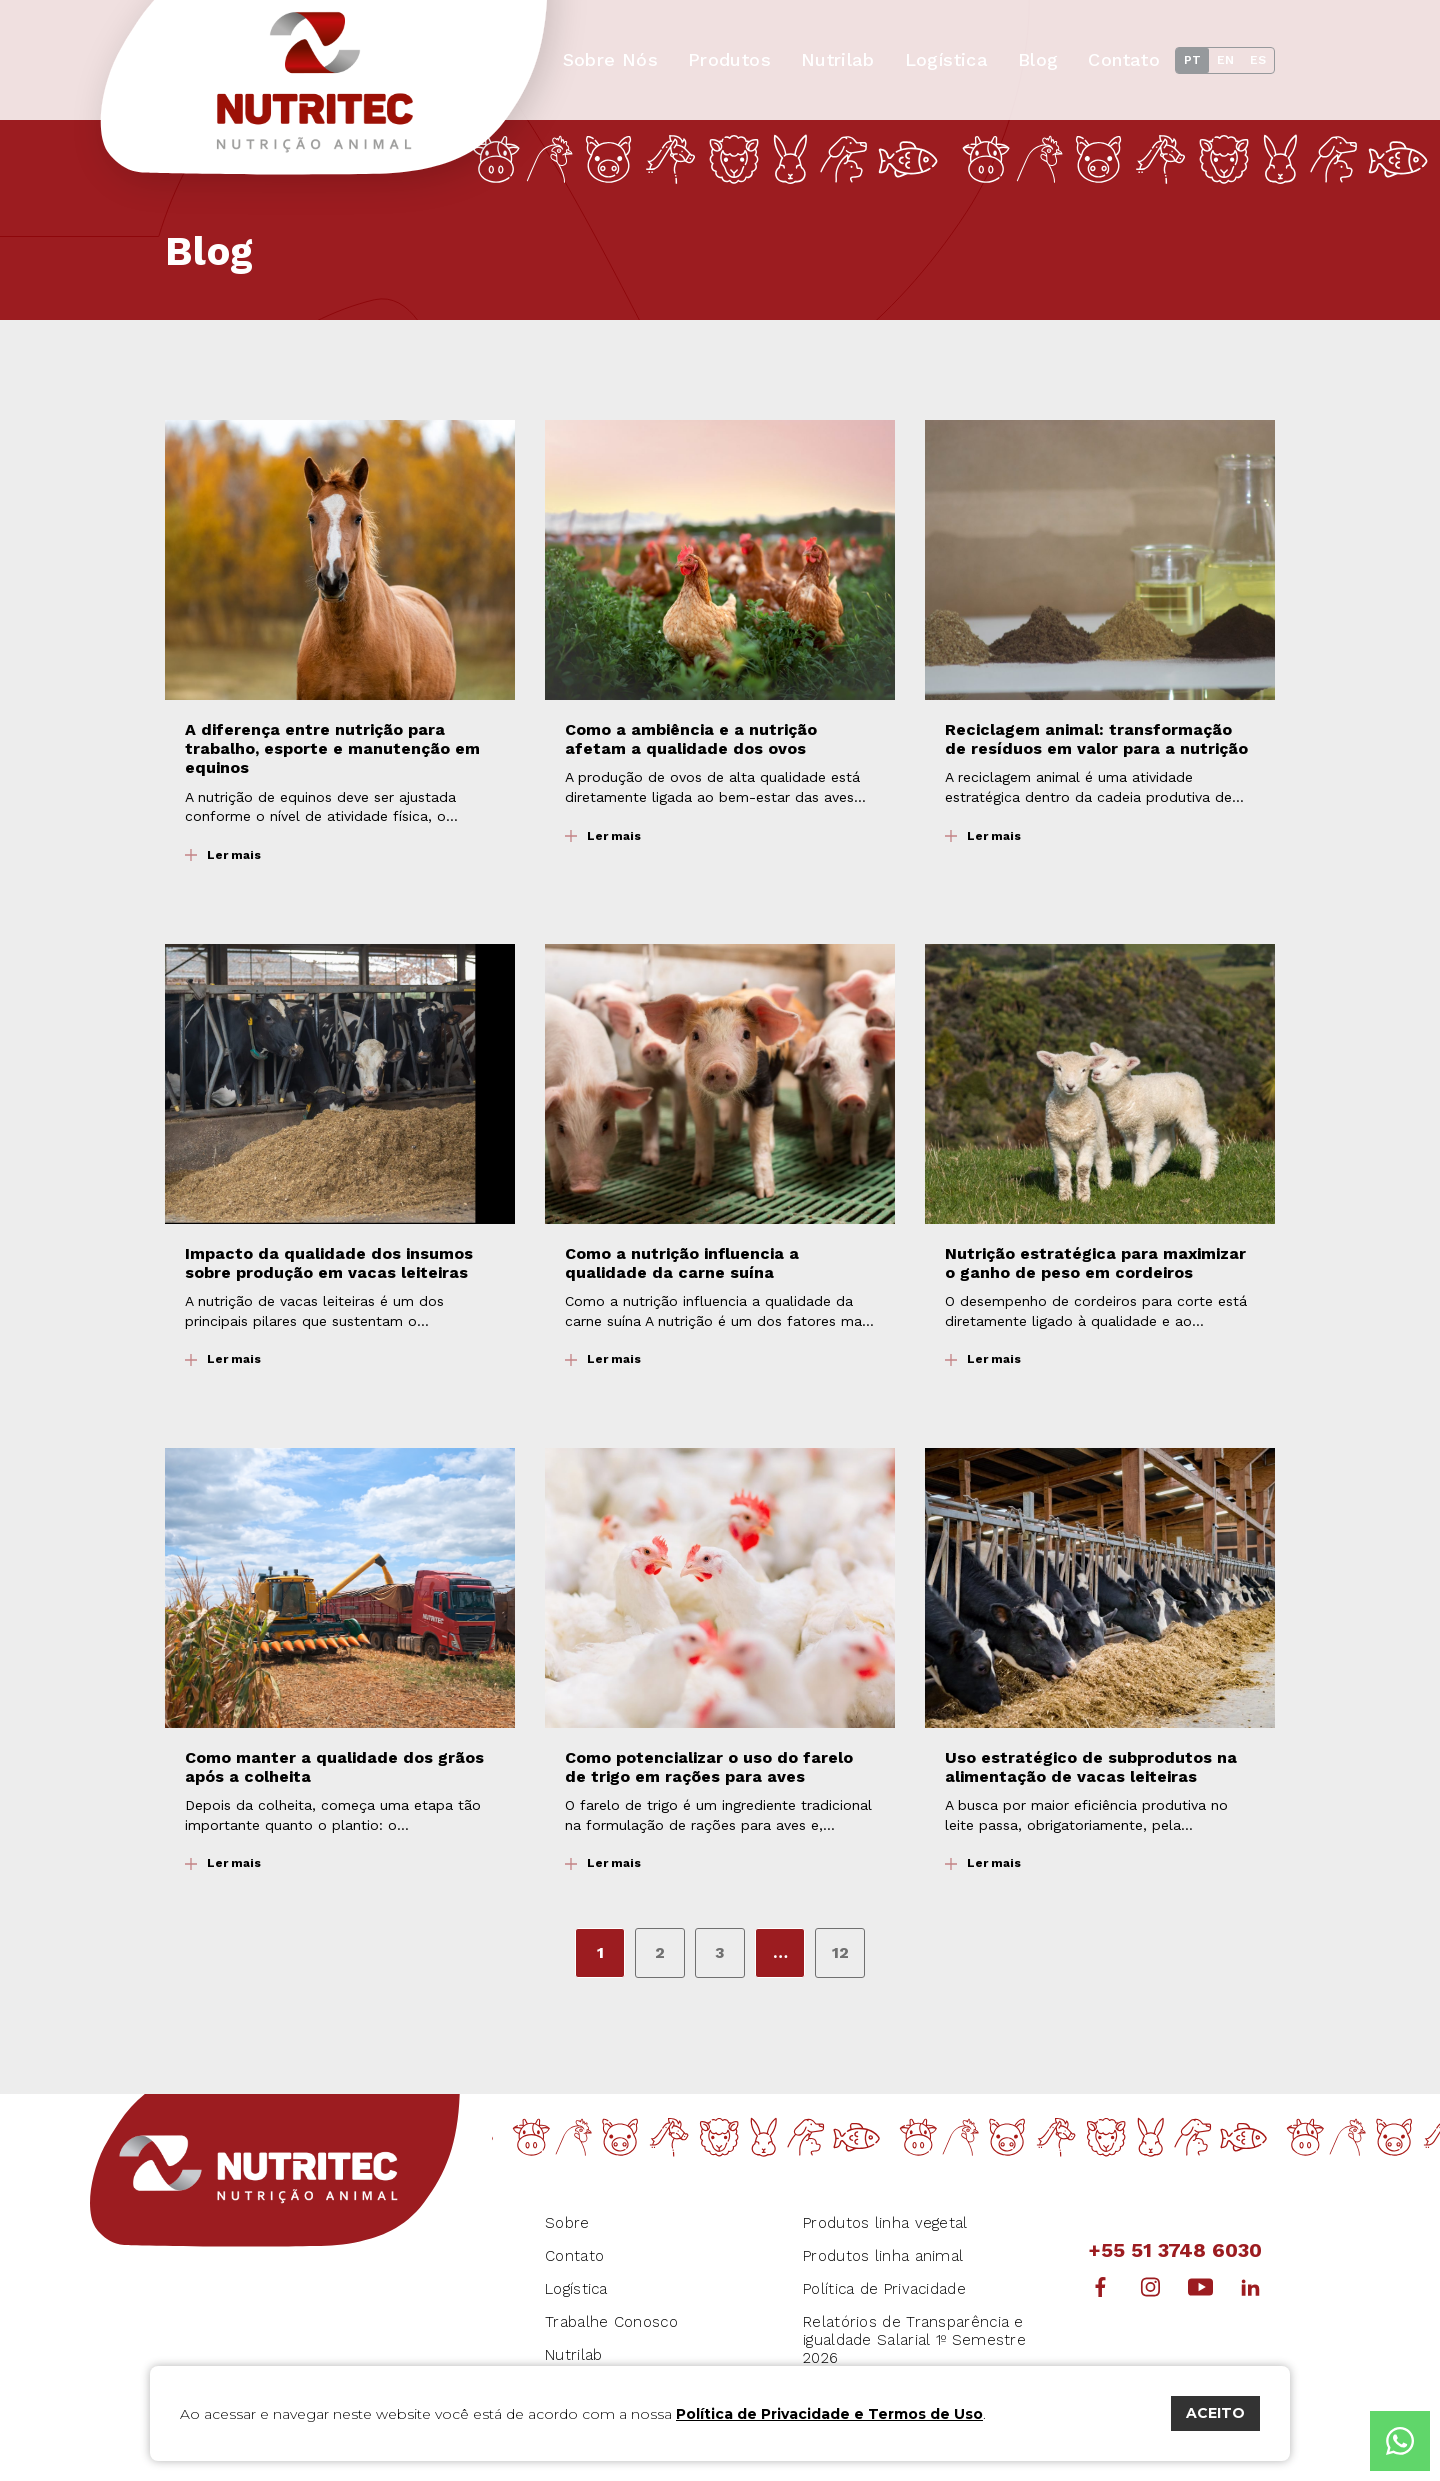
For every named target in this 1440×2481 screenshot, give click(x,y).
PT (1192, 60)
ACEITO (1215, 2413)
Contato (1124, 59)
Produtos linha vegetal (885, 2223)
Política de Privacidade (884, 2289)
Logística (946, 59)
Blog (1038, 59)
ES (1258, 60)
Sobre (567, 2223)
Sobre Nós (610, 59)
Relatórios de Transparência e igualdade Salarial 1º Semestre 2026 (914, 2340)
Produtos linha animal (883, 2256)
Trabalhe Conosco (611, 2322)
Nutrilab (838, 59)
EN (1225, 60)
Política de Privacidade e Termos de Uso (829, 2414)
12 (840, 1952)
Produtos (729, 59)
